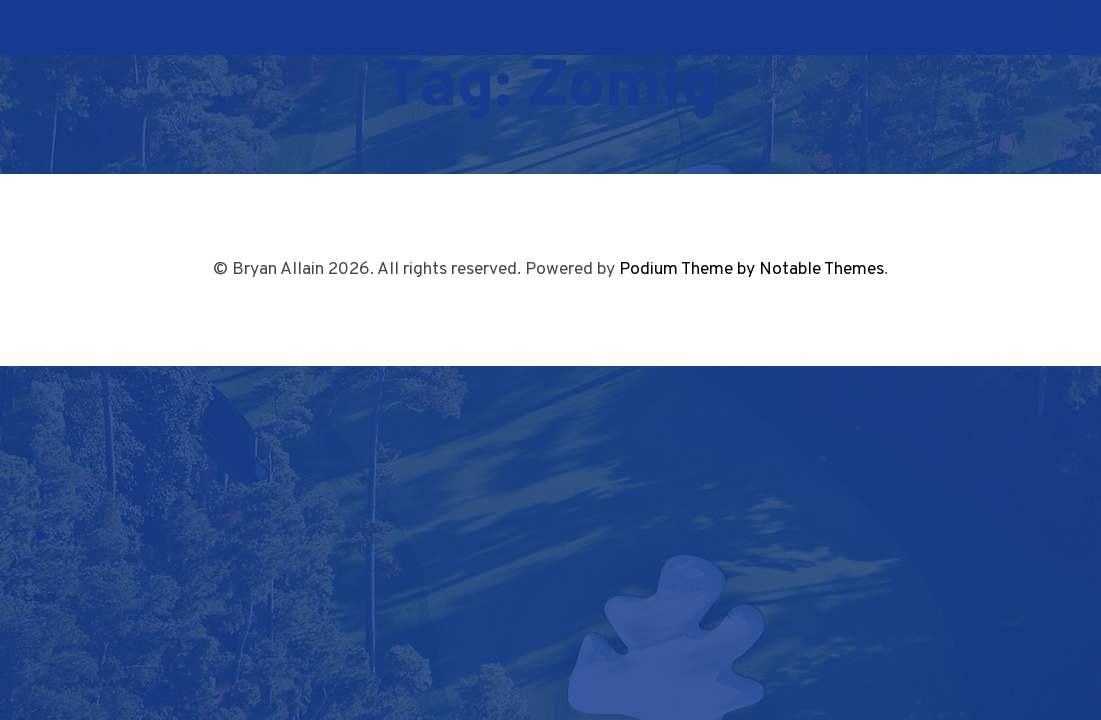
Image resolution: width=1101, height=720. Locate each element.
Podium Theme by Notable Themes (751, 269)
